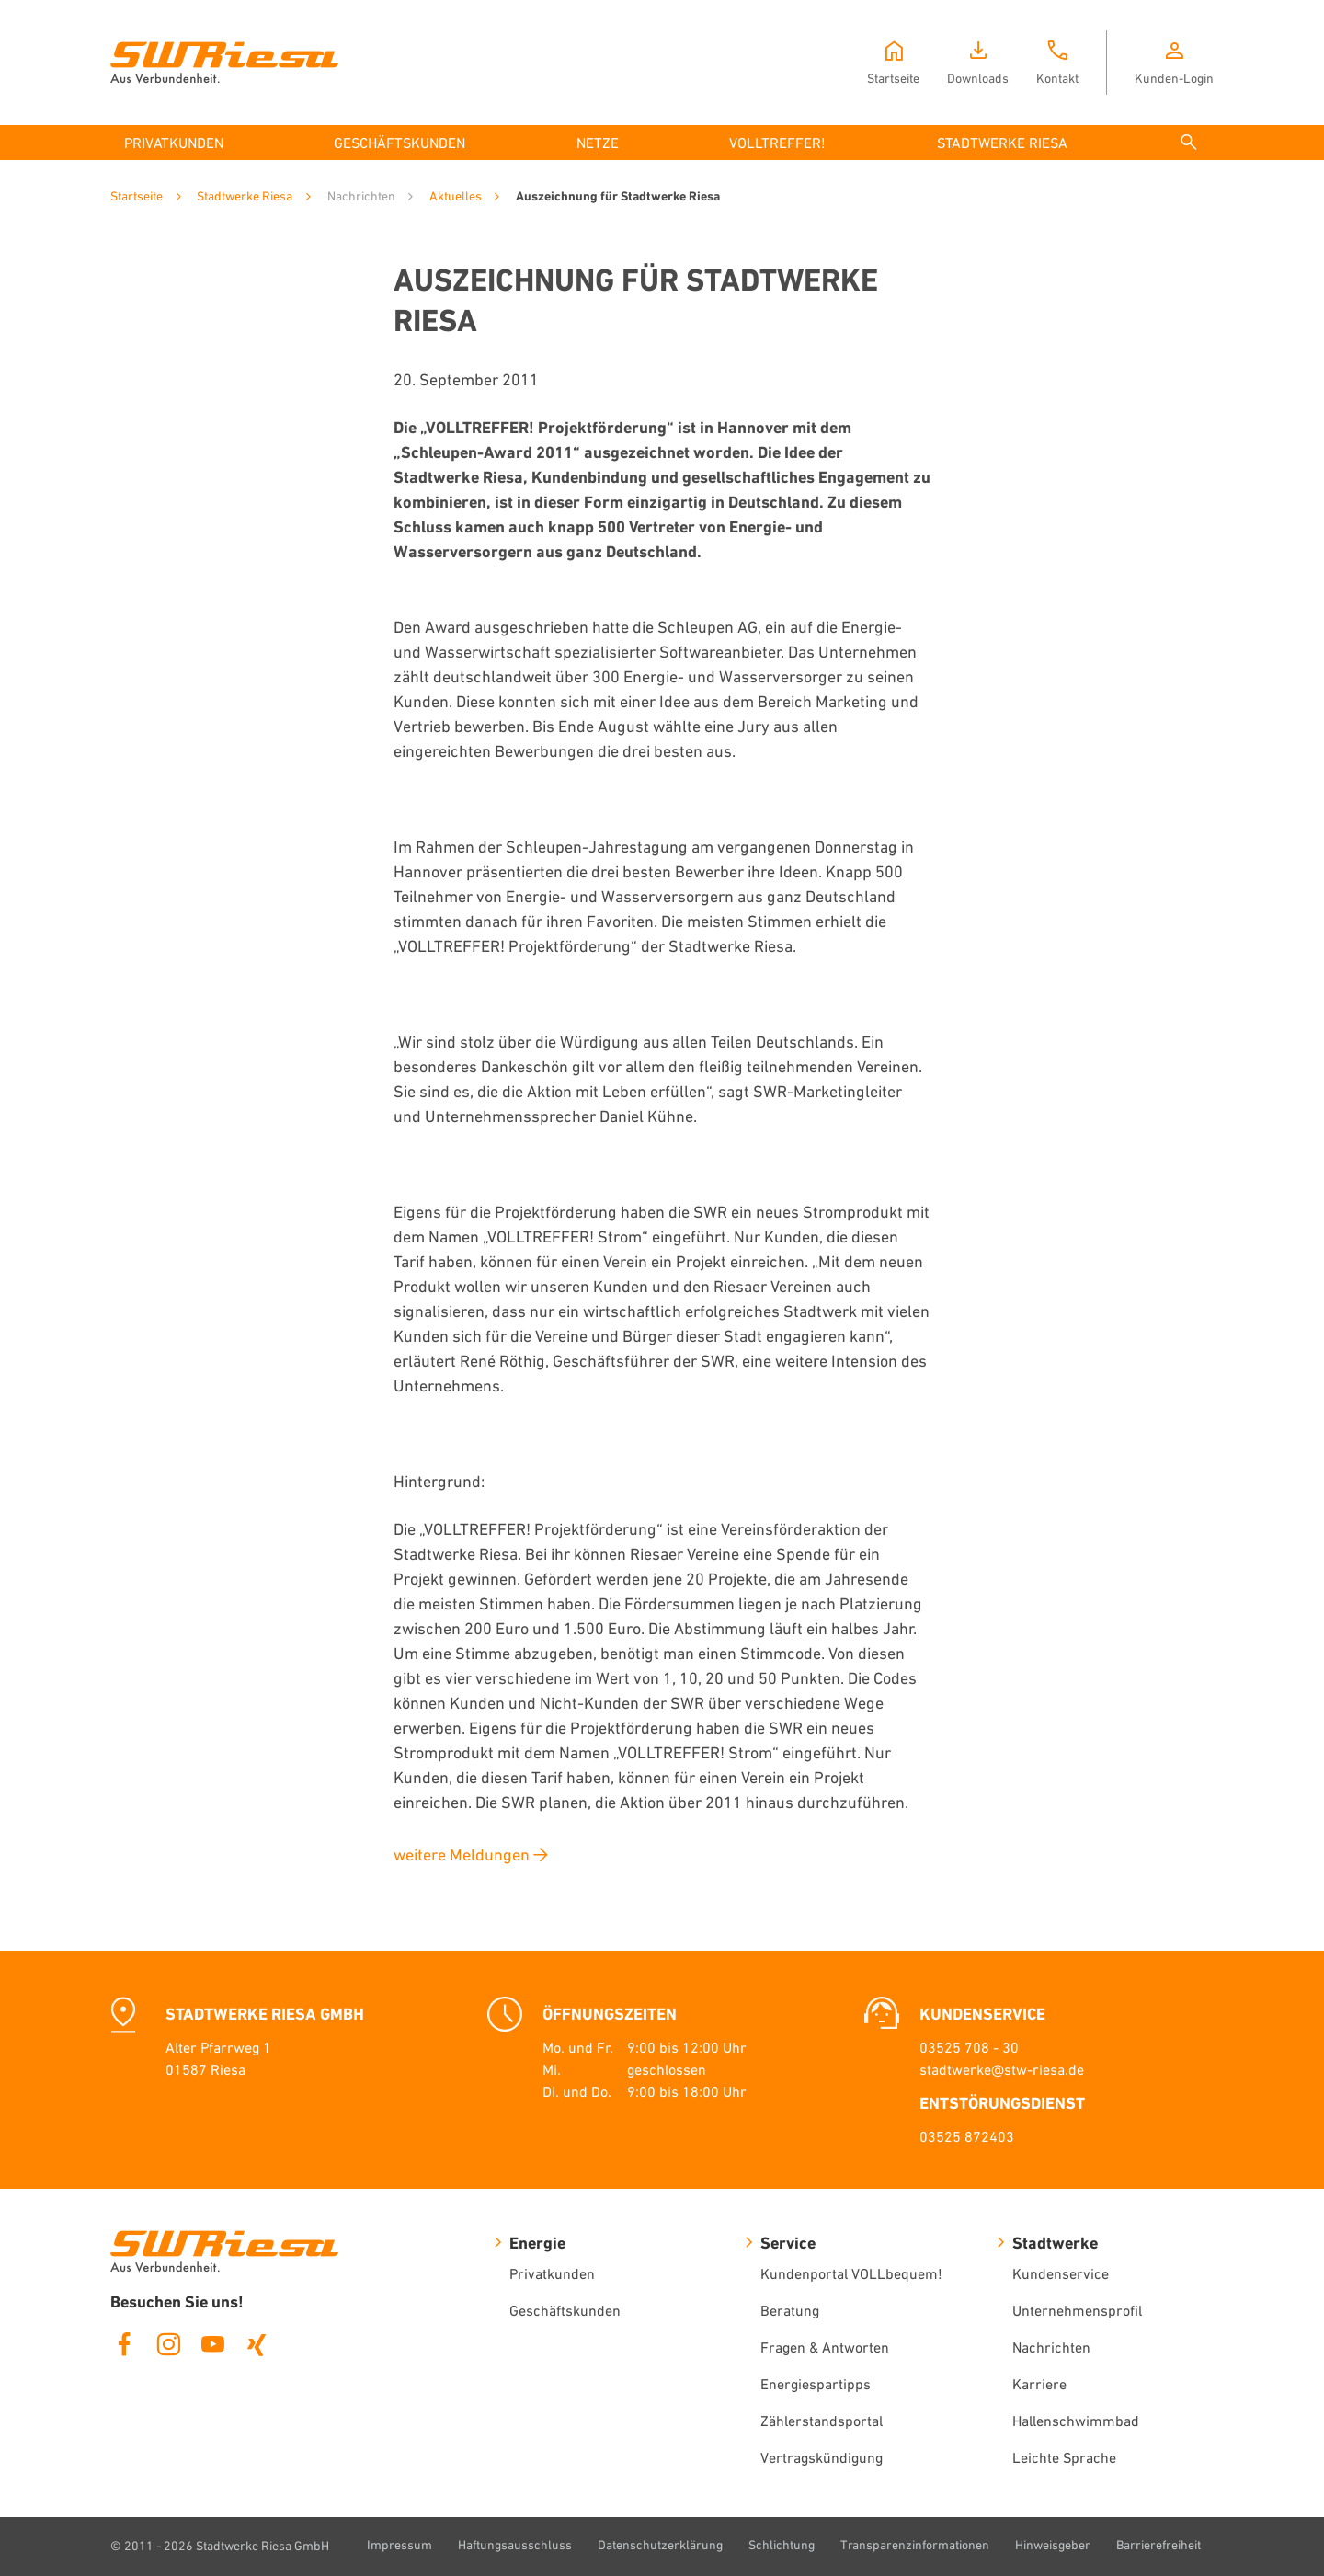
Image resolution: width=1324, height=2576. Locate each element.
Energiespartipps (815, 2384)
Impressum (399, 2544)
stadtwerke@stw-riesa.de (1001, 2069)
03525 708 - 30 (969, 2047)
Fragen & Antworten (824, 2347)
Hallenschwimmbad (1075, 2420)
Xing (256, 2344)
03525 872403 (966, 2136)
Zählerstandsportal (821, 2420)
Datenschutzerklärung (660, 2544)
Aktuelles (455, 196)
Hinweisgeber (1052, 2544)
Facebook (124, 2344)
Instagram (168, 2344)
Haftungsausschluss (515, 2544)
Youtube (212, 2344)
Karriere (1039, 2384)
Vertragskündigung (821, 2457)
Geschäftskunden (565, 2310)
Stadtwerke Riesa (244, 196)
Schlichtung (781, 2544)
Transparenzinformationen (914, 2544)
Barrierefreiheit (1158, 2544)
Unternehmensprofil (1077, 2310)
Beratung (789, 2310)
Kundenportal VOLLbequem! (851, 2273)
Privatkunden (552, 2273)
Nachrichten (1051, 2347)
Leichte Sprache (1064, 2457)
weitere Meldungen (462, 1854)
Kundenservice (1060, 2273)
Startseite (136, 196)
